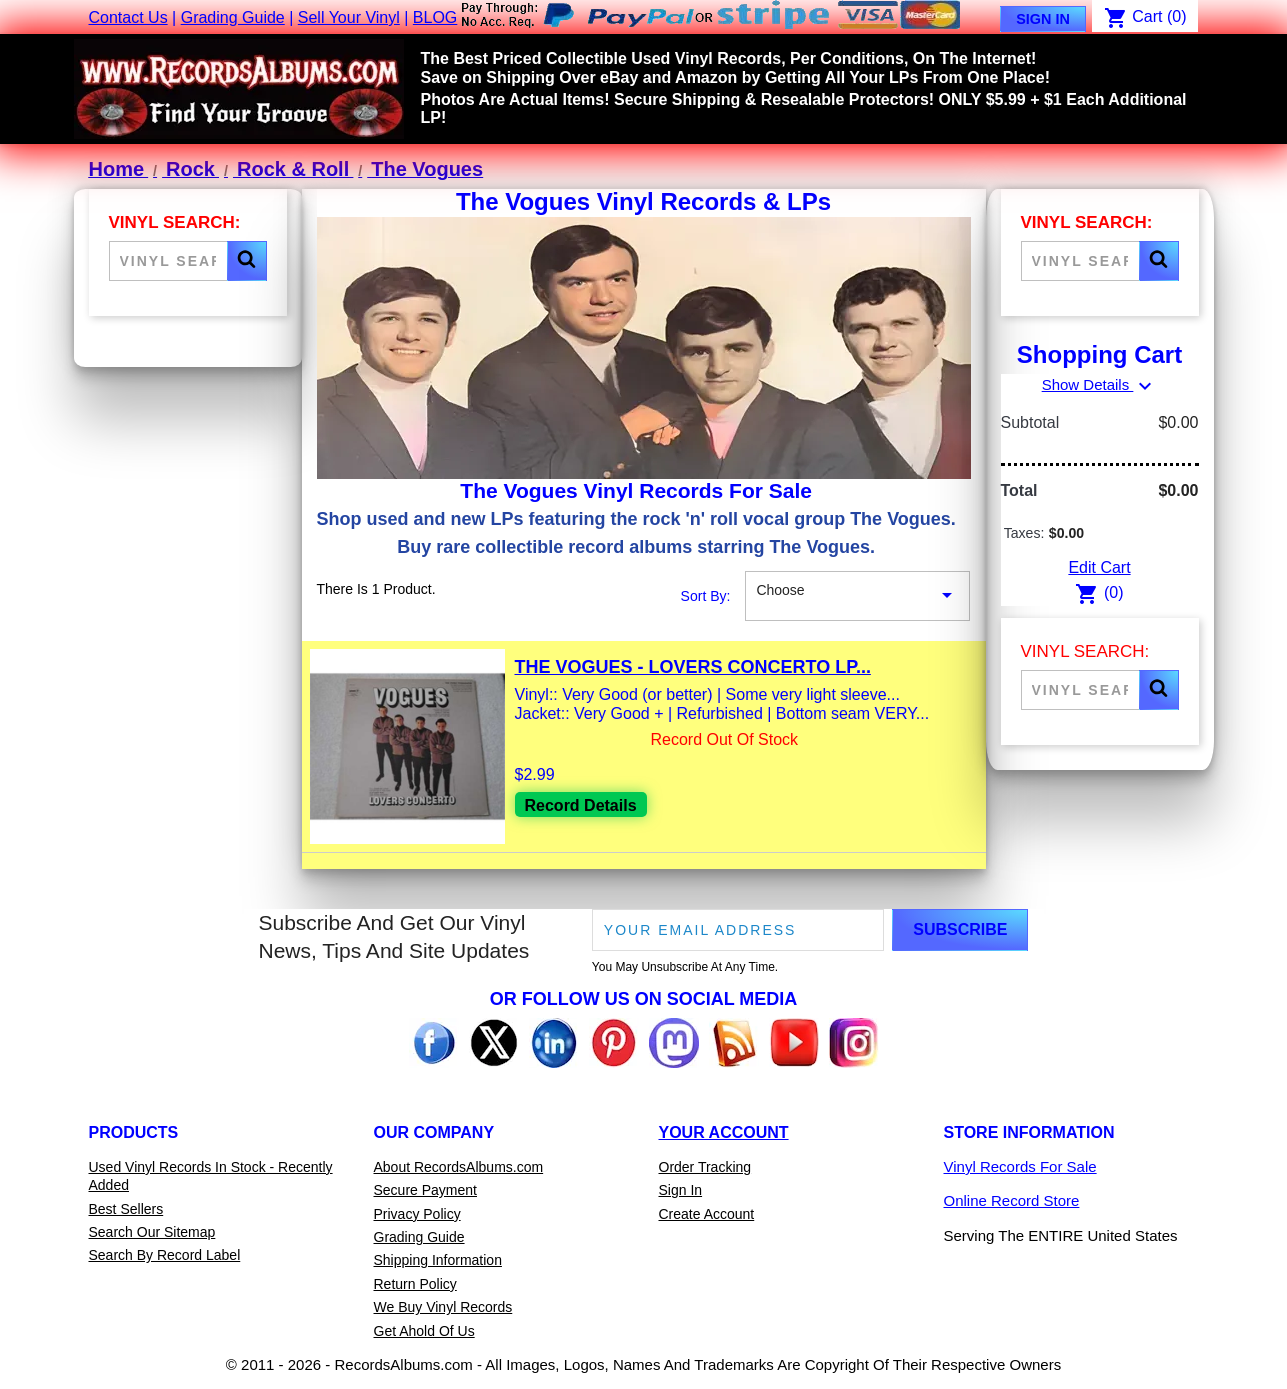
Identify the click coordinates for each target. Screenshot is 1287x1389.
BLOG (435, 17)
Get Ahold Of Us (424, 1331)
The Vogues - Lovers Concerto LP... (693, 667)
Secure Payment (426, 1190)
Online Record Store (1012, 1200)
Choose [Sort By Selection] (857, 596)
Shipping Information (438, 1260)
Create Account (707, 1214)
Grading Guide (233, 17)
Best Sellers (126, 1209)
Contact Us (128, 17)
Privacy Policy (417, 1214)
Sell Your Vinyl (349, 17)
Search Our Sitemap (152, 1232)
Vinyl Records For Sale (1020, 1166)
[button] (247, 261)
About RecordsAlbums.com (459, 1167)
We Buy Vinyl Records (443, 1307)
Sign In (1043, 19)
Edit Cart (1099, 567)
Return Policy (415, 1284)
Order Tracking (705, 1167)
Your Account (724, 1132)
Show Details (1100, 384)
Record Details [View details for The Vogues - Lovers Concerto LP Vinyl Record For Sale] (581, 805)
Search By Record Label (165, 1255)
